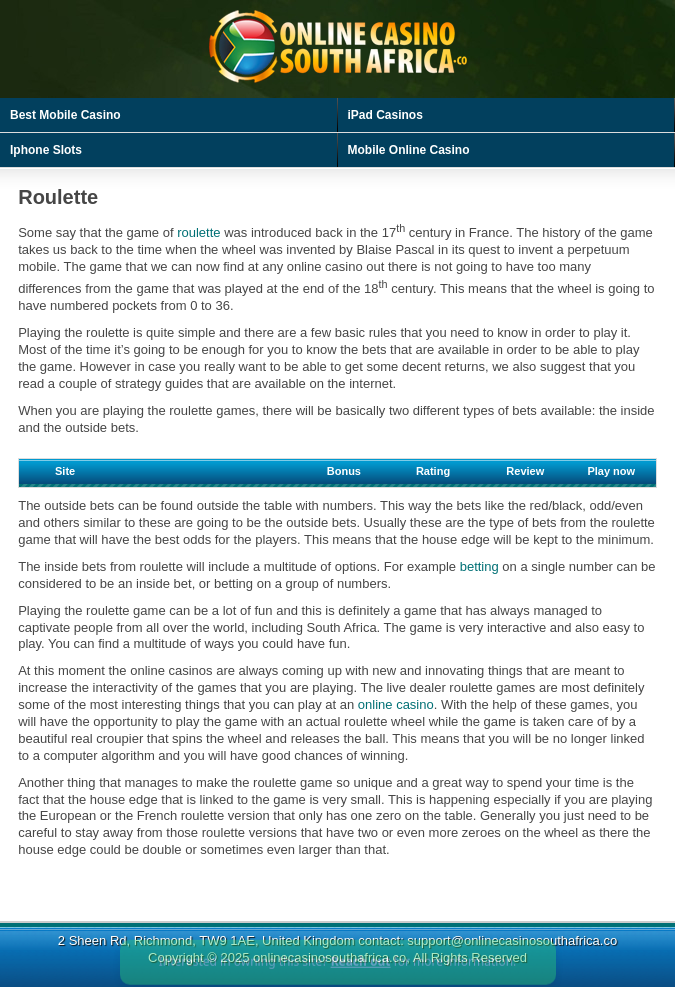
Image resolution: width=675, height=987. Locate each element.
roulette (198, 232)
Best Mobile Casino (65, 115)
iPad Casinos (385, 115)
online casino (396, 704)
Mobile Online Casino (409, 150)
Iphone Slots (46, 150)
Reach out (361, 970)
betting (479, 566)
